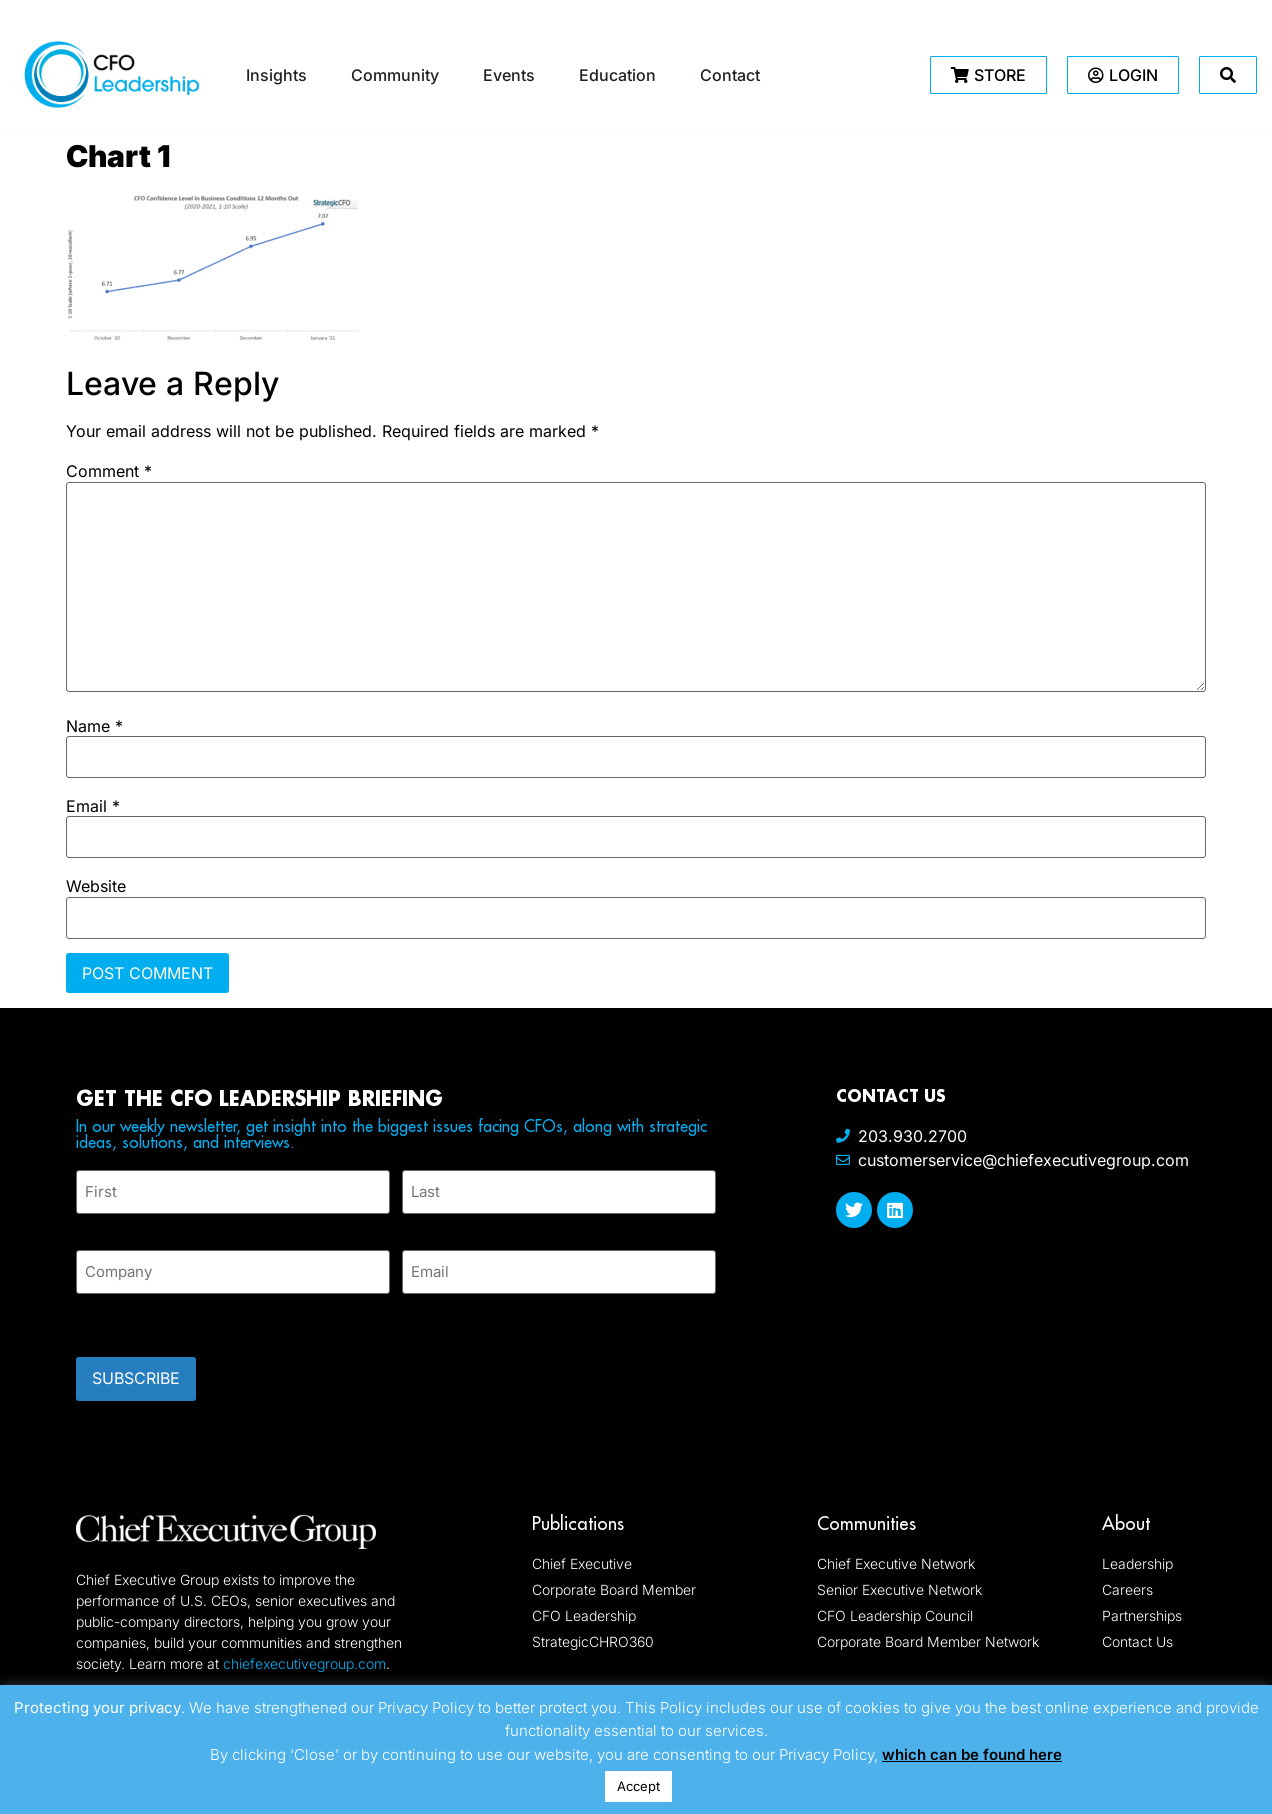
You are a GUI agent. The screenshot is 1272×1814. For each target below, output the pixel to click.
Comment (109, 471)
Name (94, 726)
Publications (578, 1512)
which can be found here (972, 1754)
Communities (866, 1512)
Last (416, 1221)
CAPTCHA (116, 1312)
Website (96, 886)
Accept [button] (638, 1786)
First (92, 1221)
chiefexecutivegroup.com (304, 1652)
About (1126, 1512)
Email (93, 806)
